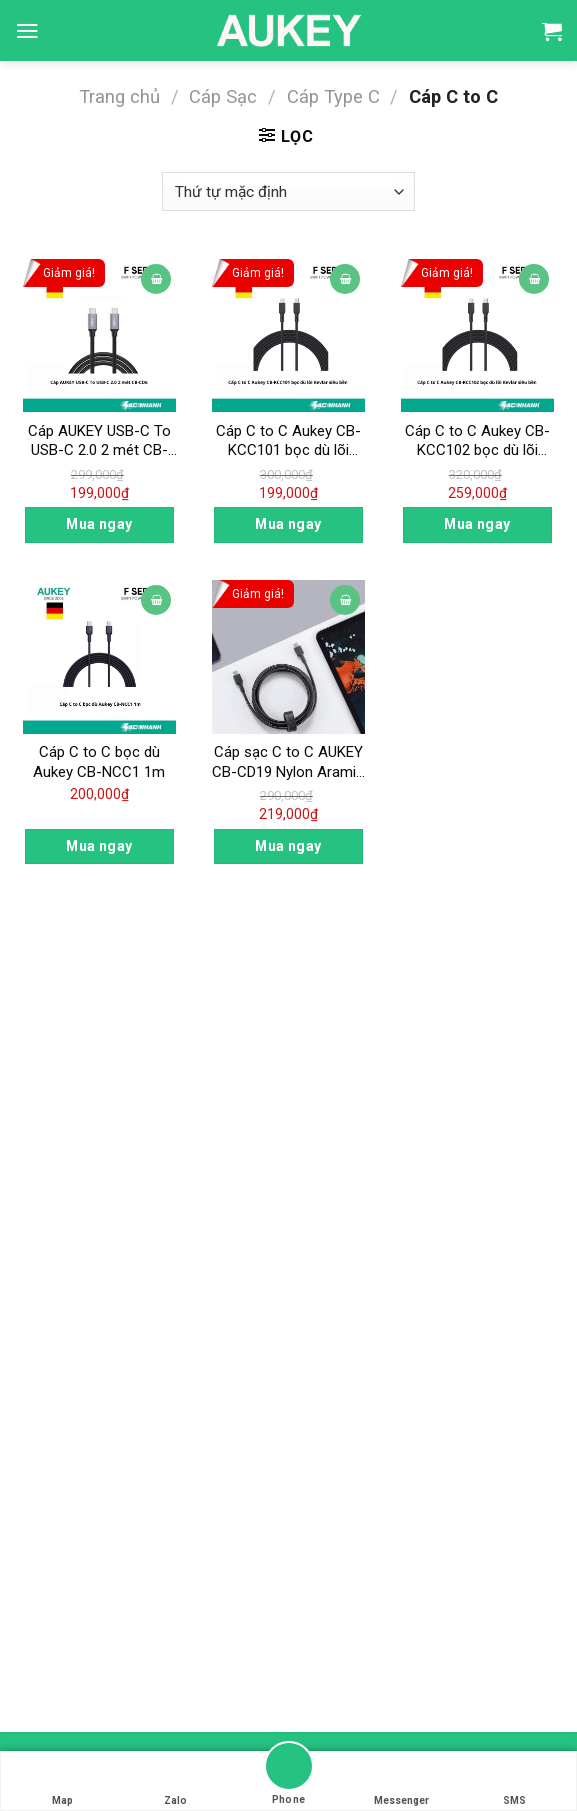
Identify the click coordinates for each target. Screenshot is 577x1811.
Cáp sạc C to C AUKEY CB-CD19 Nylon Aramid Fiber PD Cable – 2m (288, 762)
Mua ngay (99, 524)
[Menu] (27, 31)
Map (63, 1781)
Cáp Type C (333, 96)
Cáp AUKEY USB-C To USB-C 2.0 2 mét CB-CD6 (99, 441)
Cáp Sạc (223, 96)
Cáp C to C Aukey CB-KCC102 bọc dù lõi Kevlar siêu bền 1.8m (477, 441)
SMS (515, 1781)
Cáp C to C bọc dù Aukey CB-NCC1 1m (99, 762)
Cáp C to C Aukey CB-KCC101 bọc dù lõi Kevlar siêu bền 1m (288, 441)
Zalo (176, 1781)
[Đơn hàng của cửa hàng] (288, 191)
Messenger (401, 1781)
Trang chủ (119, 96)
